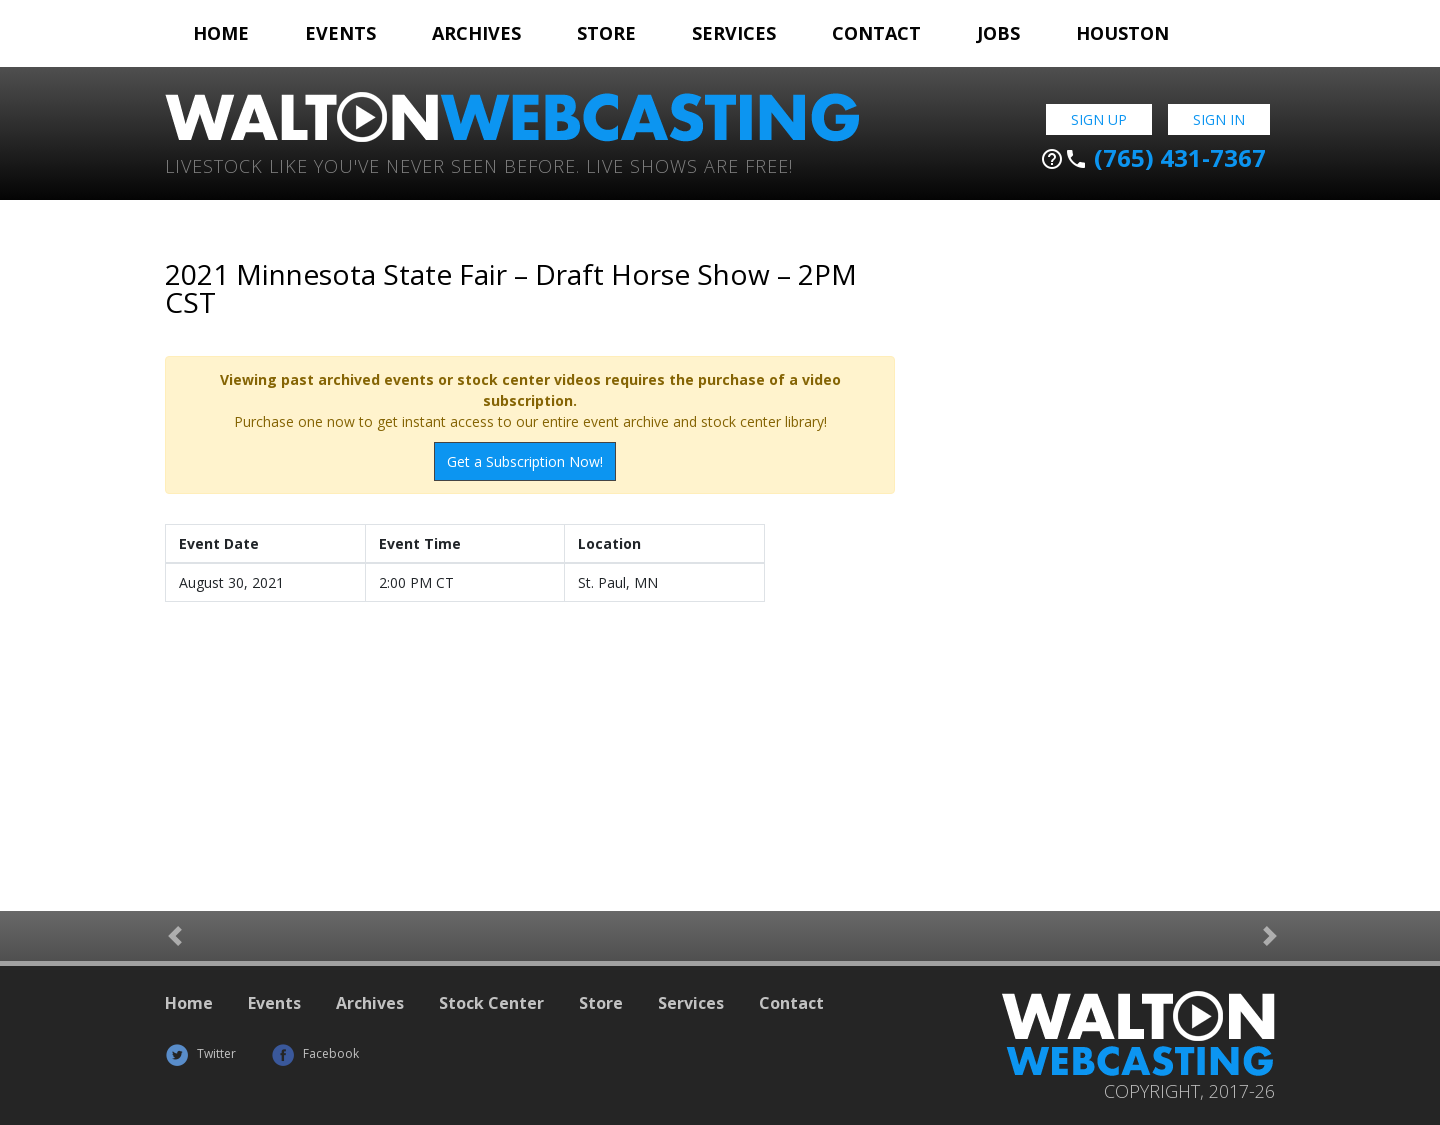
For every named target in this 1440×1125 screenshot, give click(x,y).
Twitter (200, 1053)
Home (221, 33)
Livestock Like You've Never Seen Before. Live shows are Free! (479, 164)
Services (734, 33)
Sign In (1219, 119)
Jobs (998, 33)
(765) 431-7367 (1153, 158)
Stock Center (491, 1003)
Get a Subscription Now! (525, 461)
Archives (476, 33)
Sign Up (1099, 119)
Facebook (315, 1053)
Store (606, 33)
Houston (1122, 33)
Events (340, 33)
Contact (876, 33)
